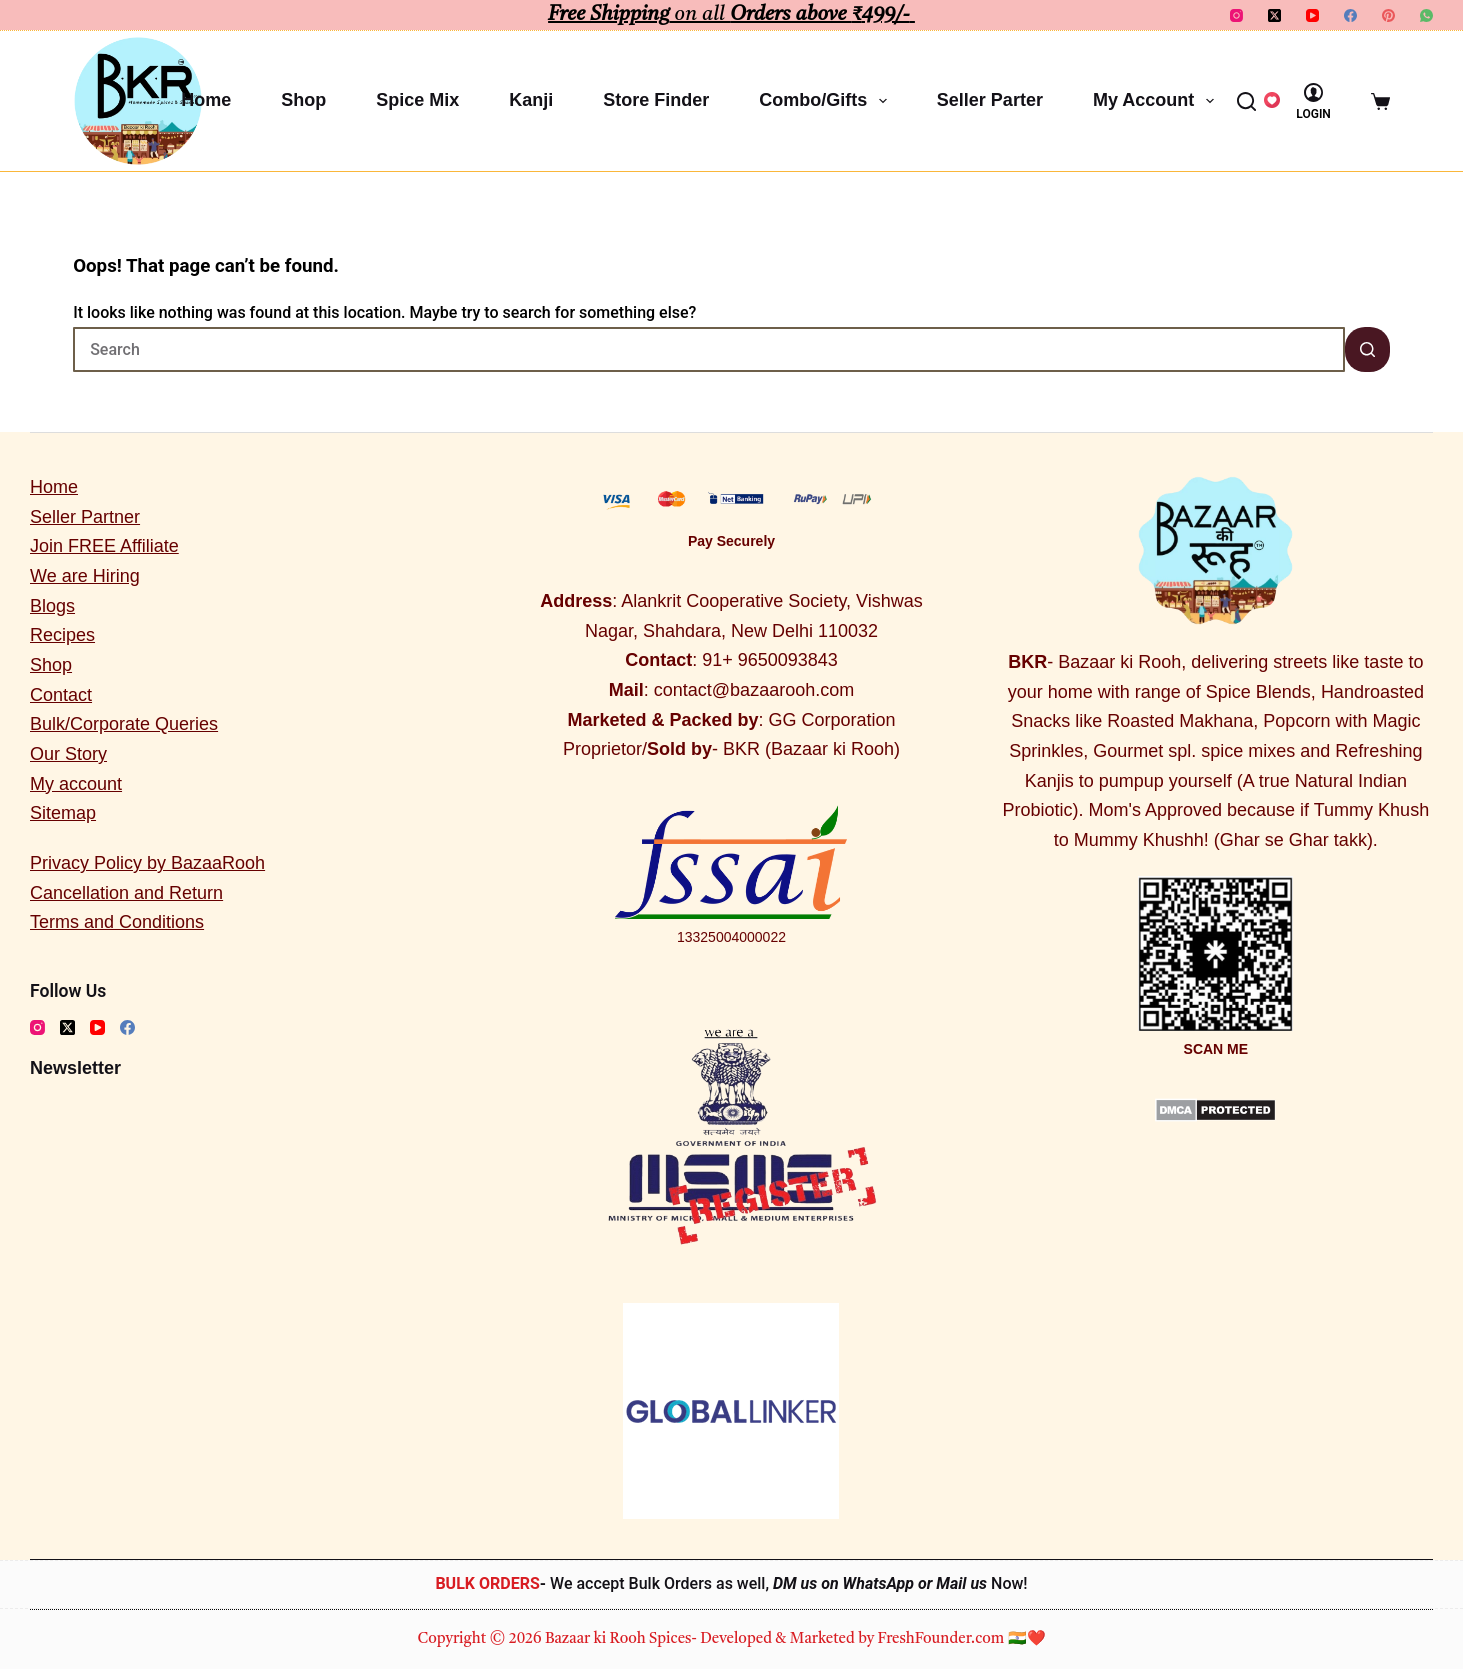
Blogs (52, 606)
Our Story (68, 754)
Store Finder (656, 100)
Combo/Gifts (827, 101)
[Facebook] (1350, 15)
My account (1157, 101)
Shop (303, 100)
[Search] (1246, 101)
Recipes (62, 635)
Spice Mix (417, 100)
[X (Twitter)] (1274, 15)
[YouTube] (1312, 15)
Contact (61, 695)
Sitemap (63, 813)
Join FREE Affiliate (104, 546)
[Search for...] (709, 349)
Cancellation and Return (126, 893)
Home (206, 100)
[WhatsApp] (1426, 15)
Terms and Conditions (117, 922)
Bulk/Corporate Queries (124, 724)
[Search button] (1367, 349)
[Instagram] (1236, 15)
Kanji (531, 100)
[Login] (1313, 101)
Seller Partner (85, 517)
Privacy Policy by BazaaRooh (147, 863)
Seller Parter (990, 100)
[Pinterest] (1388, 15)
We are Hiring (85, 576)
